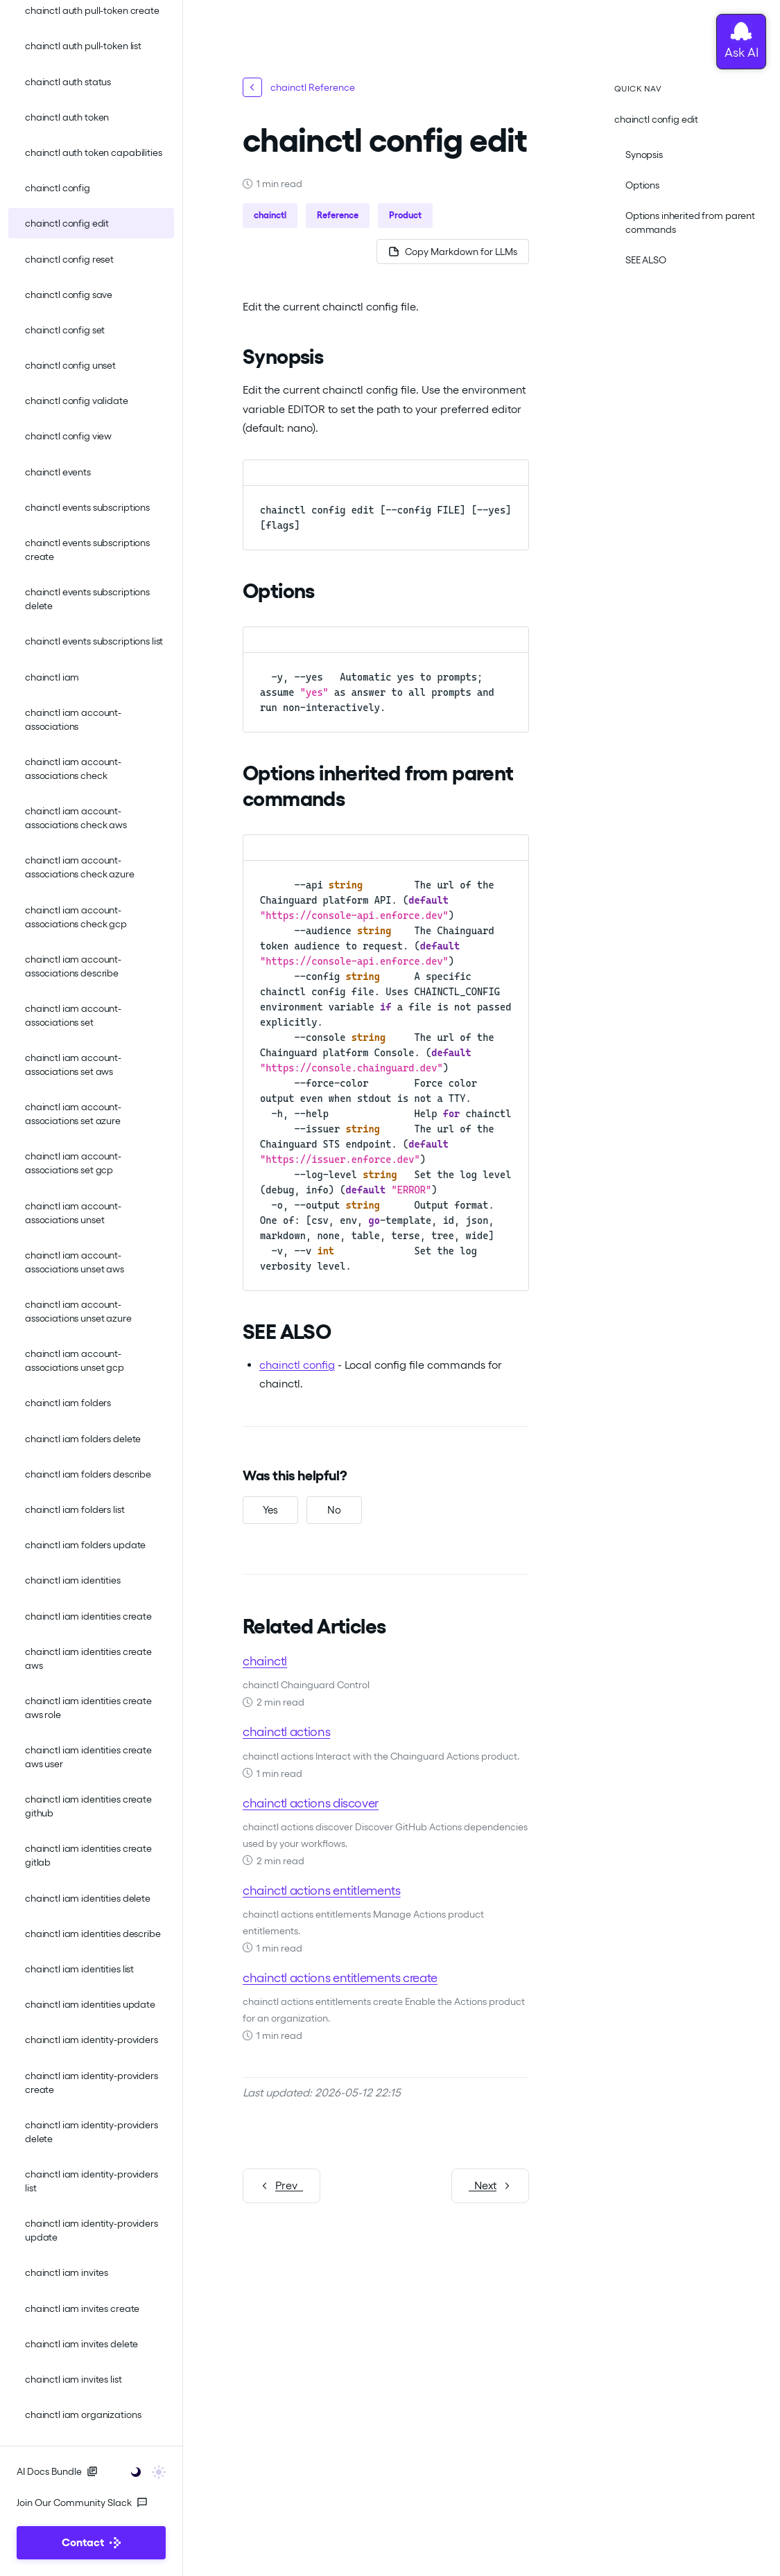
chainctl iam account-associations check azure (80, 867)
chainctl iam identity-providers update (91, 2230)
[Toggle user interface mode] (143, 2471)
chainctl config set (65, 329)
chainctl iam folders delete (83, 1438)
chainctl (265, 1661)
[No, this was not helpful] (334, 1510)
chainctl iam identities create (88, 1616)
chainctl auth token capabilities (93, 152)
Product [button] (405, 215)
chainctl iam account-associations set (73, 1015)
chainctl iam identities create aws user (88, 1756)
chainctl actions (286, 1731)
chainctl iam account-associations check (73, 768)
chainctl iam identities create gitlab (88, 1855)
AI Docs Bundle (57, 2471)
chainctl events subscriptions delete (87, 598)
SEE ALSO (645, 259)
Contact (91, 2542)
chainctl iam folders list (75, 1509)
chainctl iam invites (66, 2272)
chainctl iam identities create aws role (88, 1707)
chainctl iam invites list (73, 2379)
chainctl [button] (270, 215)
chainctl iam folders (68, 1402)
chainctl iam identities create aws (88, 1658)
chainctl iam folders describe (88, 1474)
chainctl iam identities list (79, 1968)
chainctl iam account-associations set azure (73, 1113)
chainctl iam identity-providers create (91, 2082)
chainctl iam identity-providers (91, 2039)
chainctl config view (68, 435)
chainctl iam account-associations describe (73, 966)
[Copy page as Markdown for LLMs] (452, 251)
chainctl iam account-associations (73, 719)
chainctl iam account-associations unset (73, 1212)
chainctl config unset (70, 365)
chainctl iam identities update (90, 2004)
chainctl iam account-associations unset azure (78, 1311)
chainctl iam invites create (82, 2308)
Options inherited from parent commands (690, 222)
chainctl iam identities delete (87, 1898)
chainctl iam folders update (85, 1544)
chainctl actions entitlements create (340, 1977)
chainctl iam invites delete (81, 2343)
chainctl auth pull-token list (83, 45)
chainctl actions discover (311, 1803)
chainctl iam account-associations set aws (73, 1064)
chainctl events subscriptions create (87, 549)
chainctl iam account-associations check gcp (76, 916)
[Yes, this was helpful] (270, 1510)
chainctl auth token (67, 117)
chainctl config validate (76, 400)
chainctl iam (52, 677)
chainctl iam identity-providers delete (91, 2131)
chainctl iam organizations (83, 2414)
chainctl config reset (69, 259)
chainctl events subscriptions (87, 507)
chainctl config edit (67, 223)
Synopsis (644, 154)
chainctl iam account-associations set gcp (73, 1162)
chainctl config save (68, 294)
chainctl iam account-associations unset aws (74, 1262)
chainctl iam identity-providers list (91, 2180)
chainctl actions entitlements (322, 1890)
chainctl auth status (68, 81)
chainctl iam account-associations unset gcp (74, 1360)
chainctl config (57, 187)
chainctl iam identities (73, 1580)
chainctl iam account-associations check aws (76, 817)
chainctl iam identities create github (88, 1806)
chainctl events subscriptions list (94, 641)
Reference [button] (337, 215)
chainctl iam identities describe (93, 1933)
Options (642, 185)
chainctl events (58, 471)
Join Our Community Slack (82, 2502)
